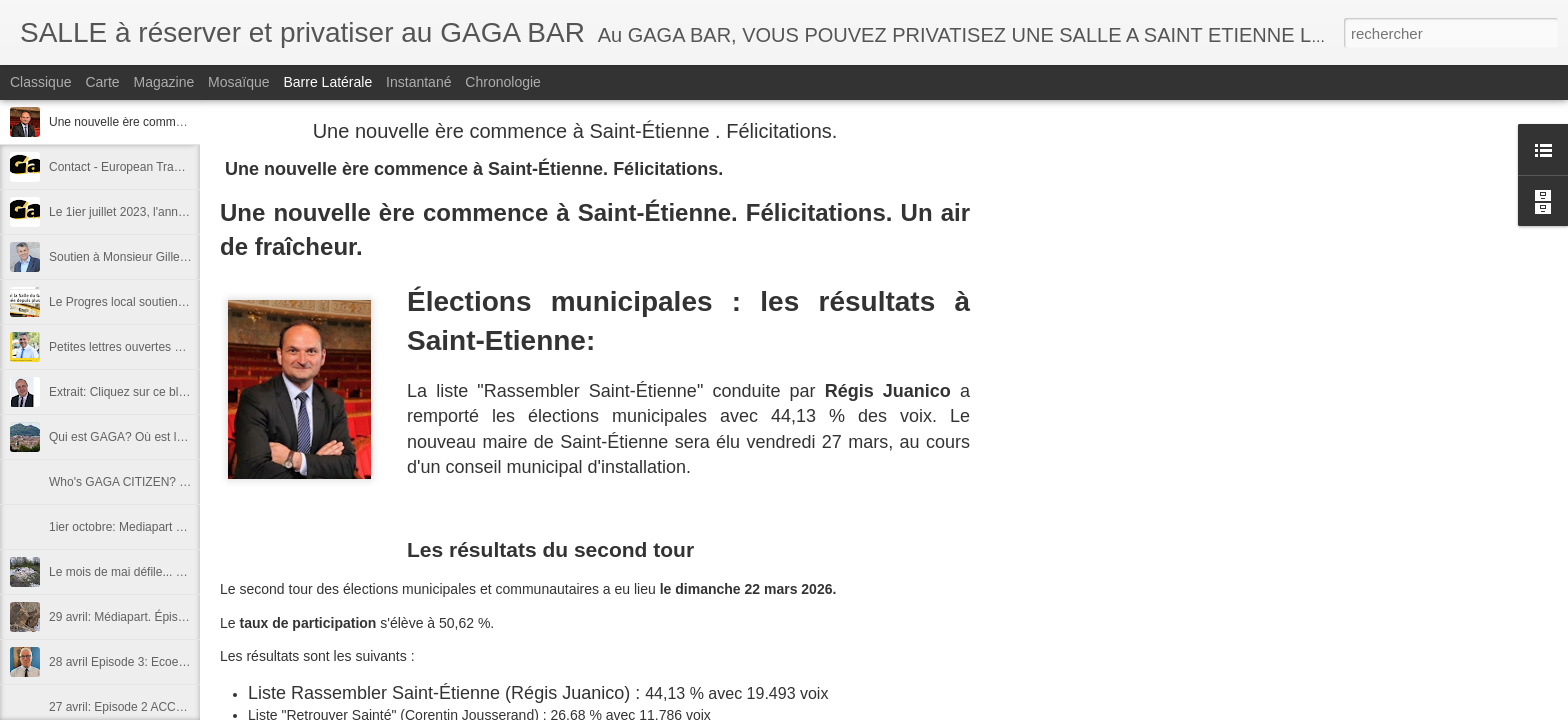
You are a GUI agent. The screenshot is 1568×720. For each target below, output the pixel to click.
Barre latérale (327, 82)
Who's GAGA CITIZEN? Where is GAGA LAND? (177, 482)
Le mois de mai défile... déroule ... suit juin (161, 572)
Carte (102, 82)
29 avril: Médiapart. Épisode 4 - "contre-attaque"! (178, 617)
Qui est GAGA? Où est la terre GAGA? (152, 437)
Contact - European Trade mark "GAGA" (156, 167)
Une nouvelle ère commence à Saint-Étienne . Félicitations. (575, 131)
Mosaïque (238, 82)
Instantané (418, 82)
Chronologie (503, 82)
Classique (40, 82)
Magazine (164, 82)
